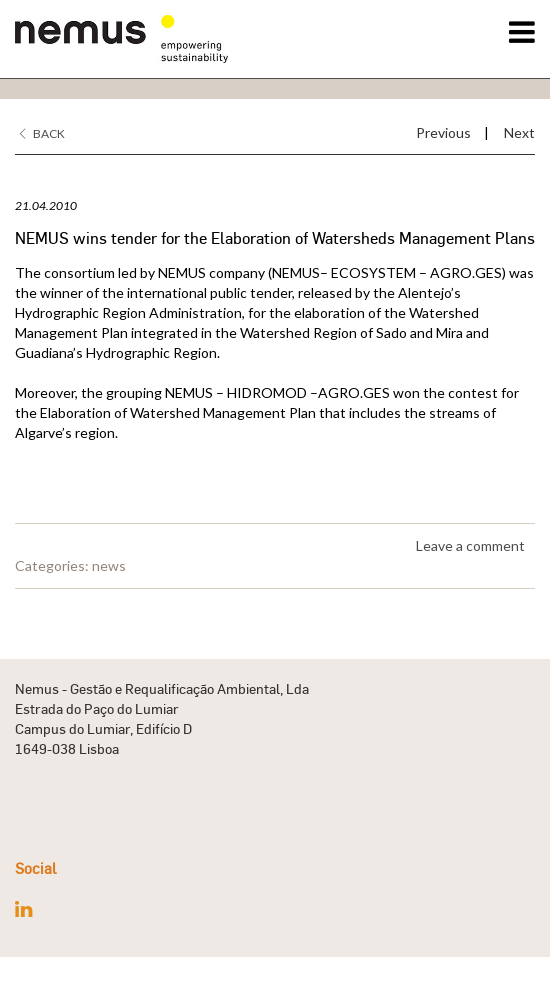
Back (42, 133)
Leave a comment (470, 545)
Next (519, 132)
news (109, 565)
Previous (443, 132)
